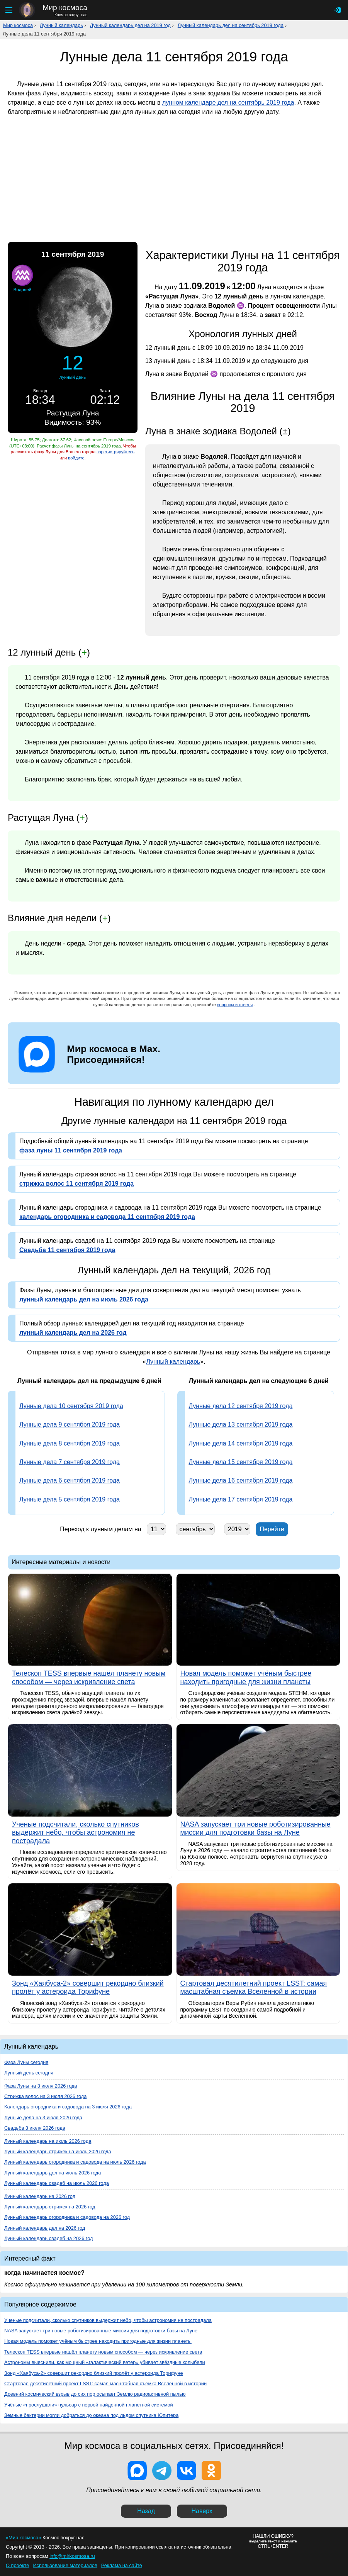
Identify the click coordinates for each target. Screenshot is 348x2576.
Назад (146, 2511)
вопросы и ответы (235, 1004)
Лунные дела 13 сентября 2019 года (241, 1424)
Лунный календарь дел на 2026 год (44, 2228)
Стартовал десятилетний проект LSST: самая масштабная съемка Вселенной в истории (105, 2383)
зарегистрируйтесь (115, 451)
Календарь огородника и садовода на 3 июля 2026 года (68, 2107)
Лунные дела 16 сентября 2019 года (241, 1480)
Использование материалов (65, 2565)
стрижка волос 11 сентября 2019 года (76, 1183)
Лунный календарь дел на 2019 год (130, 25)
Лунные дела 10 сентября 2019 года (71, 1406)
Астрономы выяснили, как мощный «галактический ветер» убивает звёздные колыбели (104, 2362)
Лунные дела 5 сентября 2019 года (69, 1499)
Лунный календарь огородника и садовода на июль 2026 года (75, 2162)
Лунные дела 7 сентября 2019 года (69, 1462)
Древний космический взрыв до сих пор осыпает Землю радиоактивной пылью (95, 2394)
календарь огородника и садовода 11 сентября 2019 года (107, 1216)
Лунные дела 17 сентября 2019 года (241, 1499)
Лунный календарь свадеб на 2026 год (48, 2238)
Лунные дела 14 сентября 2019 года (241, 1443)
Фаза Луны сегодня (26, 2062)
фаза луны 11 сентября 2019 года (70, 1150)
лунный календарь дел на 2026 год (73, 1332)
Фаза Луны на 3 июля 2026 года (40, 2086)
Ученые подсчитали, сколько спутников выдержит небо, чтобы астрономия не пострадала (108, 2320)
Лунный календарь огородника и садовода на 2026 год (67, 2217)
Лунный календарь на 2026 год (39, 2196)
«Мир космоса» (23, 2537)
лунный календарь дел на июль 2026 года (83, 1299)
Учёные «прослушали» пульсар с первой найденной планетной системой (88, 2405)
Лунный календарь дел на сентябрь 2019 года (230, 25)
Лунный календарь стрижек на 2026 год (49, 2207)
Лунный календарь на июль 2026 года (47, 2141)
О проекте (17, 2565)
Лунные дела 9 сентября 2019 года (69, 1424)
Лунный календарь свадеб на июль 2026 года (56, 2183)
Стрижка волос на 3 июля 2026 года (45, 2096)
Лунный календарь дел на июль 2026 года (52, 2173)
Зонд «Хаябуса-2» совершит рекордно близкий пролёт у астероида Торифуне (93, 2373)
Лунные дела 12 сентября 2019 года (241, 1406)
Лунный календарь (61, 25)
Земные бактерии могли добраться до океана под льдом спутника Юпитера (91, 2415)
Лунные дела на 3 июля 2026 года (43, 2117)
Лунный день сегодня (28, 2073)
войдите (76, 458)
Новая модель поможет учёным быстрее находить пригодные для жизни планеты (98, 2341)
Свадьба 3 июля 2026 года (34, 2128)
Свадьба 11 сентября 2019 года (67, 1250)
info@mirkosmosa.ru (72, 2556)
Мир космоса (18, 25)
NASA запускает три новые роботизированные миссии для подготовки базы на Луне (100, 2331)
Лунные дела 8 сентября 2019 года (69, 1443)
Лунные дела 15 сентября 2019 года (241, 1462)
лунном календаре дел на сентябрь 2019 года (228, 102)
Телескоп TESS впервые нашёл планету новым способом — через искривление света (103, 2352)
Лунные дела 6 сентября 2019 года (69, 1480)
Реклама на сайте (121, 2565)
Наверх (202, 2511)
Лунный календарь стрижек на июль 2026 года (57, 2151)
